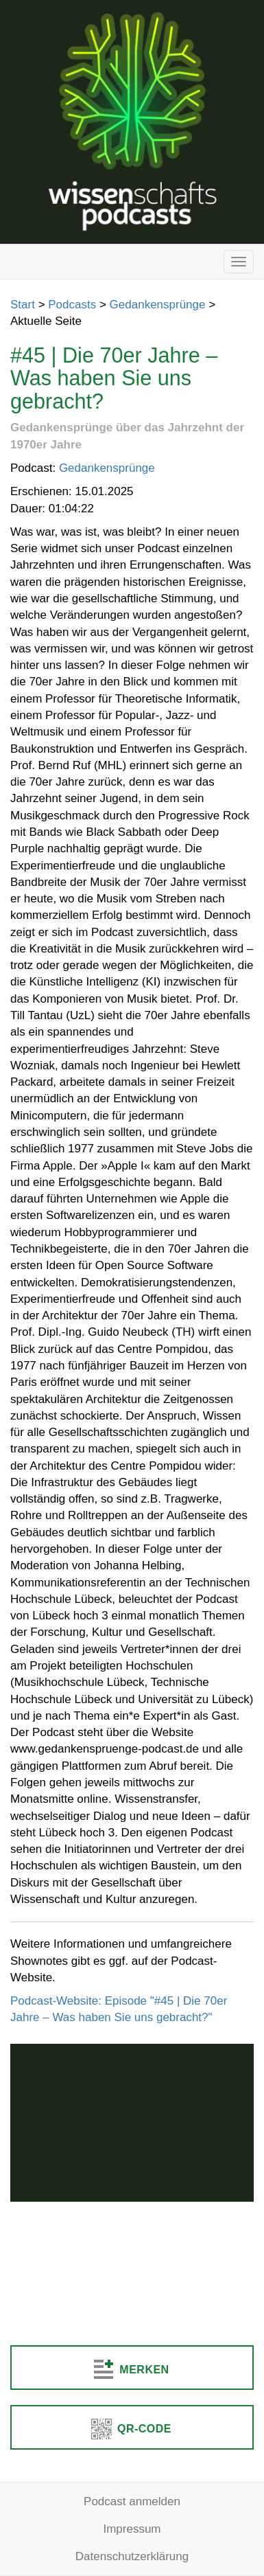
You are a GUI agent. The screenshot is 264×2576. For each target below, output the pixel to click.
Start (22, 304)
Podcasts (72, 304)
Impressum (131, 2528)
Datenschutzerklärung (132, 2556)
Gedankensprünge (158, 304)
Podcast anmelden (132, 2501)
